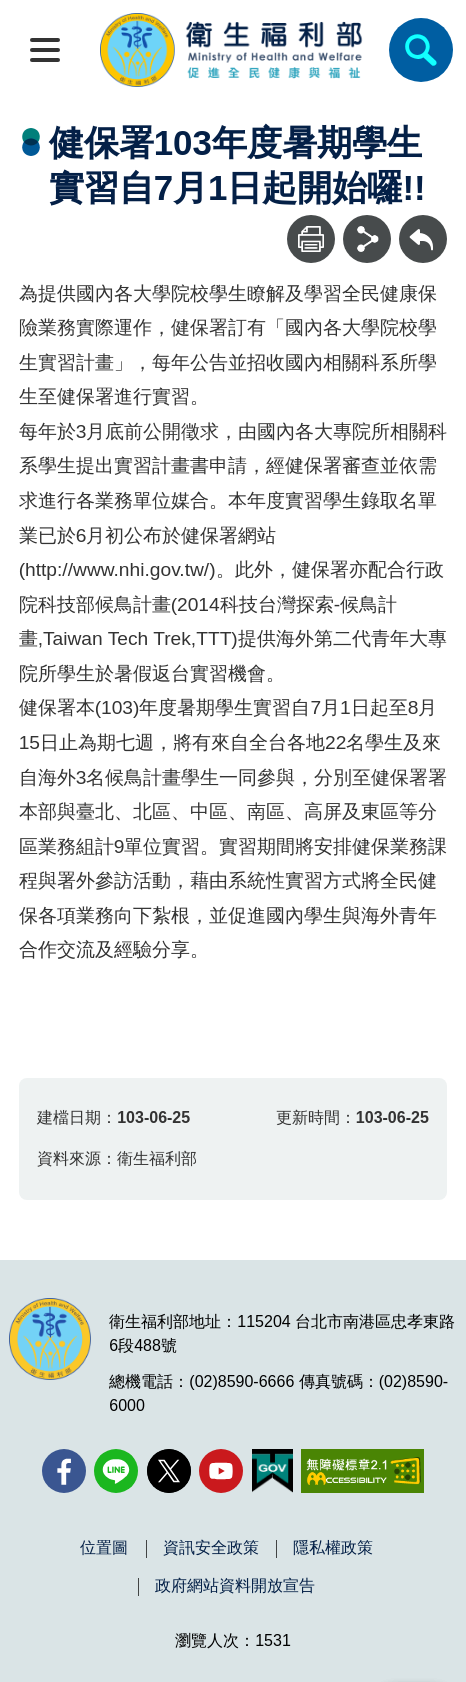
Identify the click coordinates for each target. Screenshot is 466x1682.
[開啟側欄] (45, 50)
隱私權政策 (333, 1548)
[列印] (311, 239)
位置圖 (104, 1548)
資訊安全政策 (211, 1548)
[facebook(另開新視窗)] (64, 1471)
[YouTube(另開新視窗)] (221, 1471)
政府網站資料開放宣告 (235, 1586)
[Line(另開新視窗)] (116, 1471)
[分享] (367, 239)
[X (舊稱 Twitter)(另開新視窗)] (169, 1471)
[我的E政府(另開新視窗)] (272, 1471)
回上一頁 (423, 224)
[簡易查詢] (421, 50)
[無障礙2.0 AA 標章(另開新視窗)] (362, 1471)
